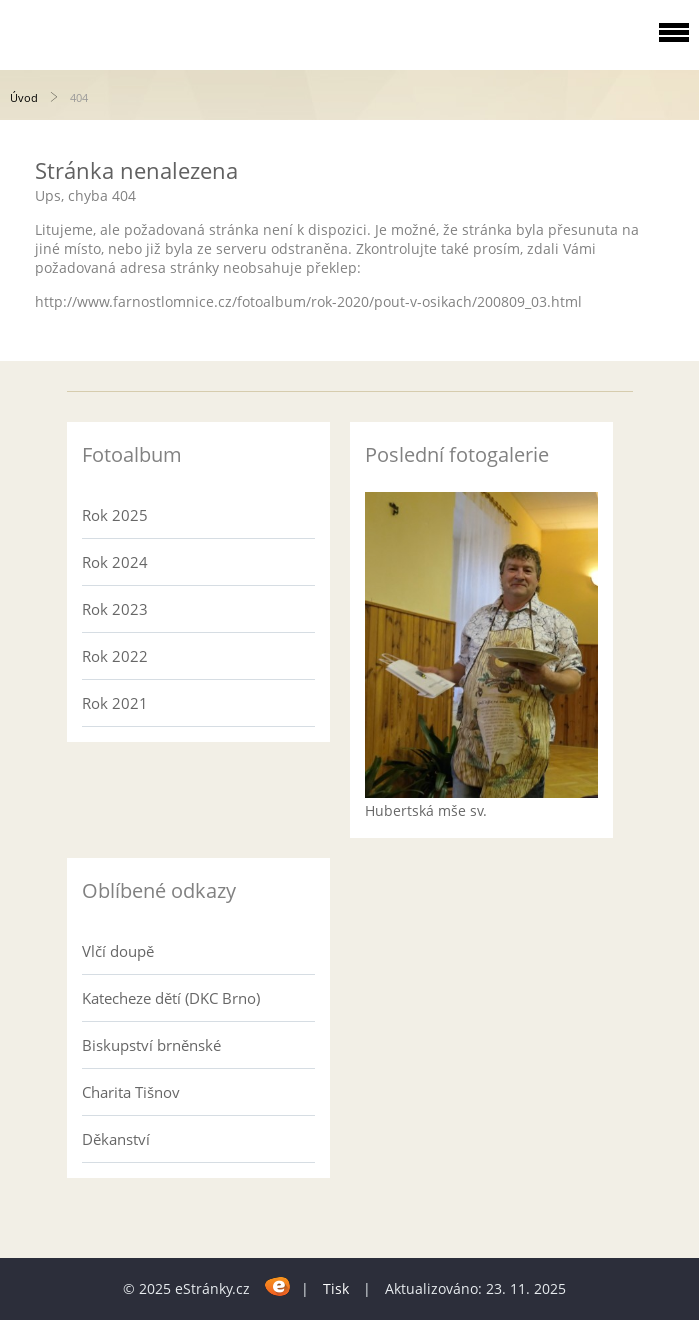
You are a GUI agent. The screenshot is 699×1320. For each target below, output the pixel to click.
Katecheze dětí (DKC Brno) (171, 998)
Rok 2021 (115, 703)
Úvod (24, 97)
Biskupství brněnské (151, 1045)
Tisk (336, 1288)
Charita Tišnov (131, 1092)
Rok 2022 (115, 656)
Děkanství (116, 1139)
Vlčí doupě (118, 951)
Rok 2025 (115, 515)
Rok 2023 (115, 609)
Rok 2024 (115, 562)
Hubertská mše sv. (426, 810)
